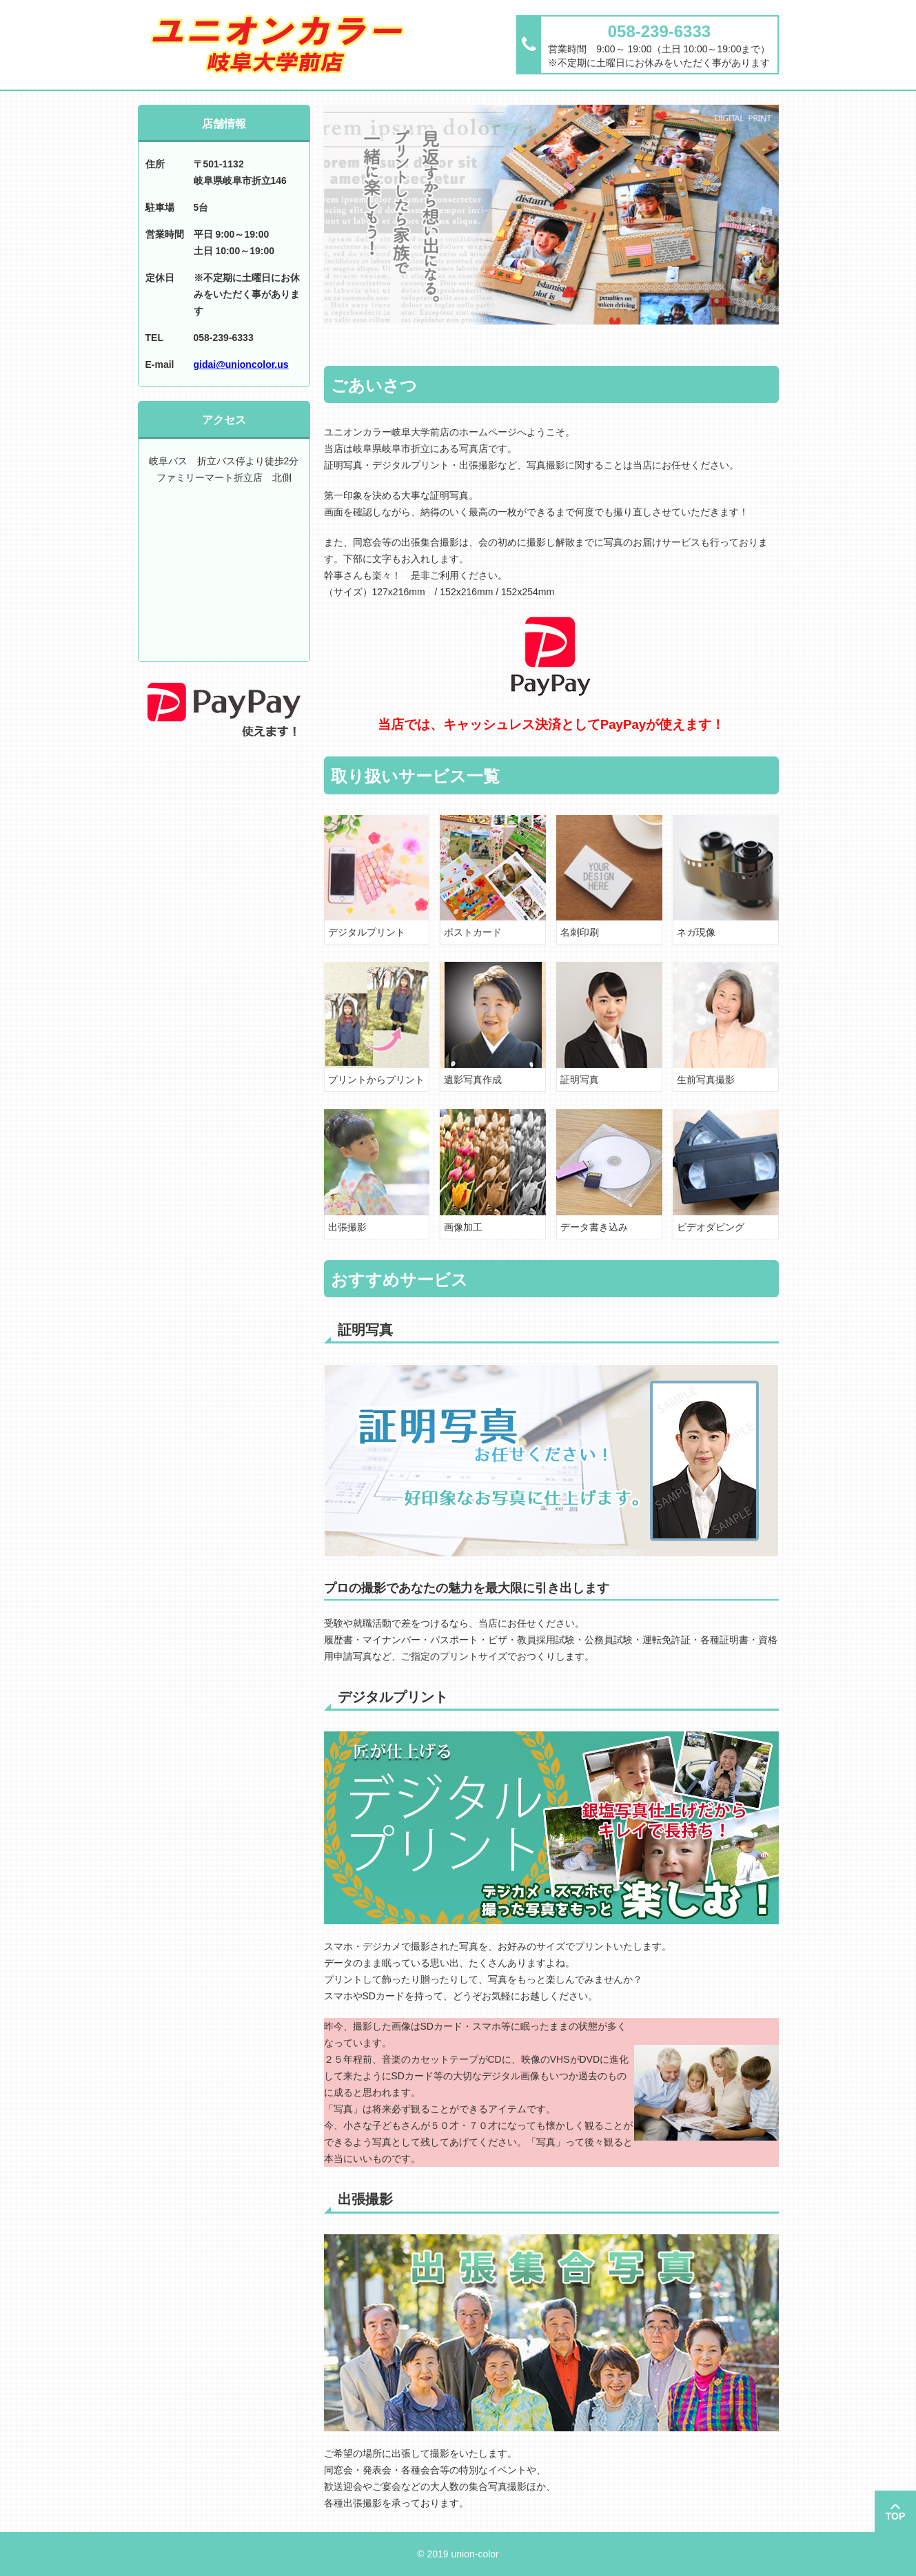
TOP (896, 2516)
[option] (551, 214)
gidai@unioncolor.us (241, 364)
